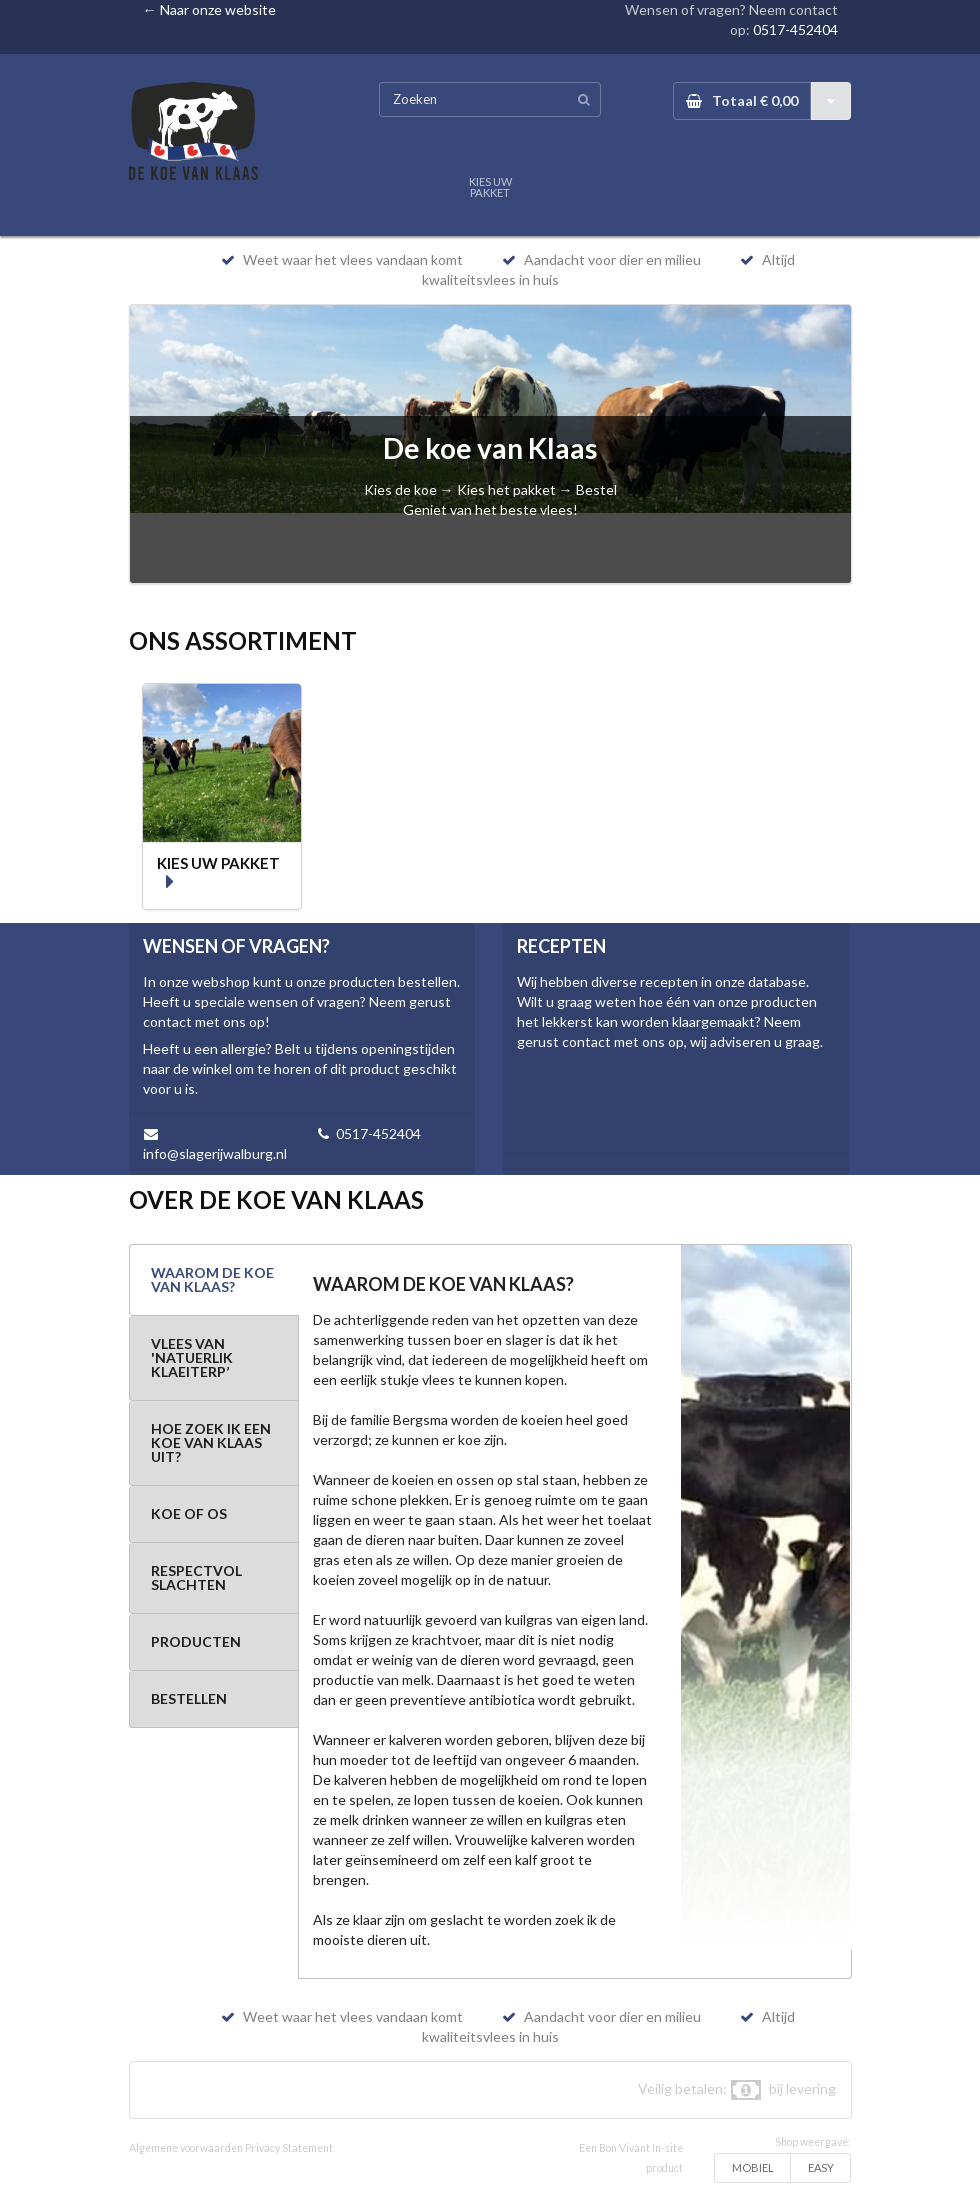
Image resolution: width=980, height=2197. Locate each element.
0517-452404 (795, 29)
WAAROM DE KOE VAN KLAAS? (212, 1279)
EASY (821, 2167)
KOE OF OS (189, 1513)
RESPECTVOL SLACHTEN (196, 1577)
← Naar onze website (209, 9)
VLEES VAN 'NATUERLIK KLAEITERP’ (192, 1357)
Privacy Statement (289, 2148)
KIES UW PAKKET (490, 187)
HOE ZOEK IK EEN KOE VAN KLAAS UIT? (211, 1442)
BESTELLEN (189, 1698)
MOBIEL (753, 2167)
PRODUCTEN (196, 1641)
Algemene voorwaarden (186, 2148)
